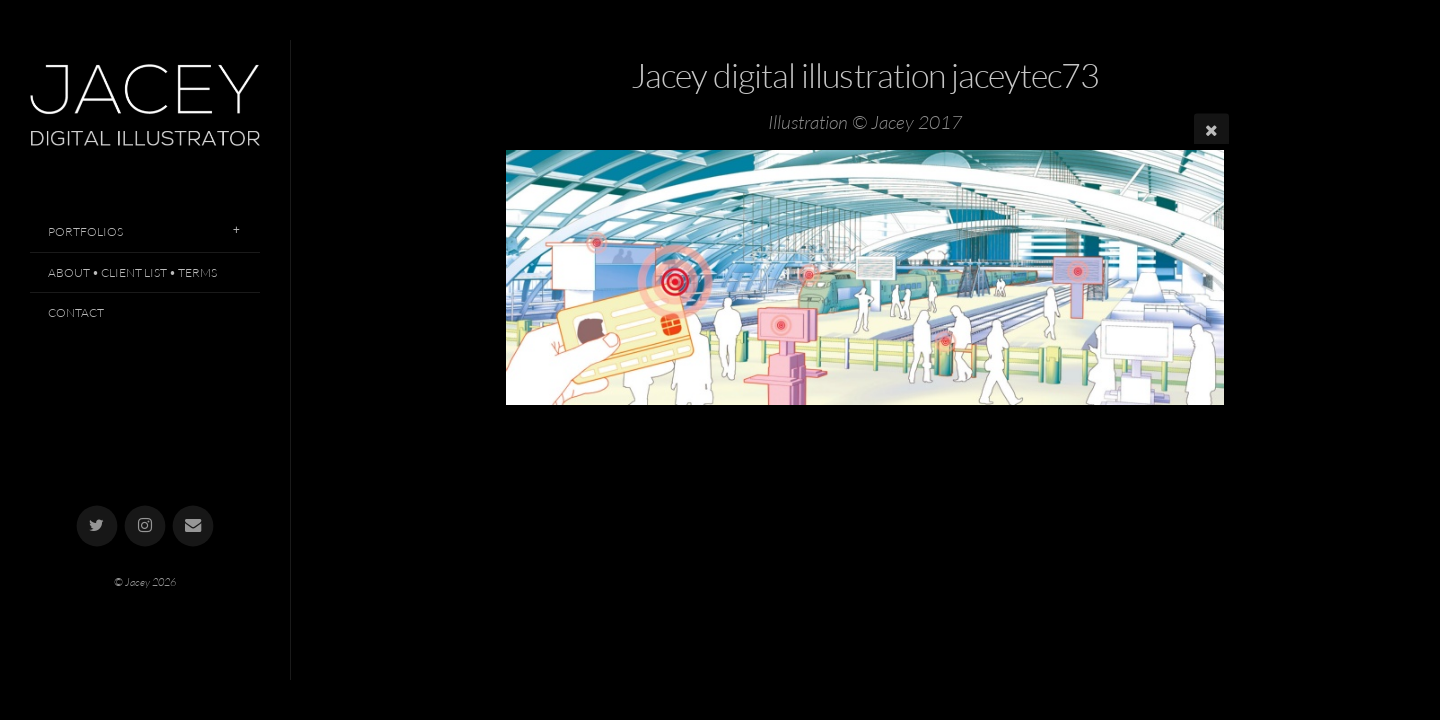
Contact (76, 312)
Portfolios (85, 231)
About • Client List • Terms (132, 272)
